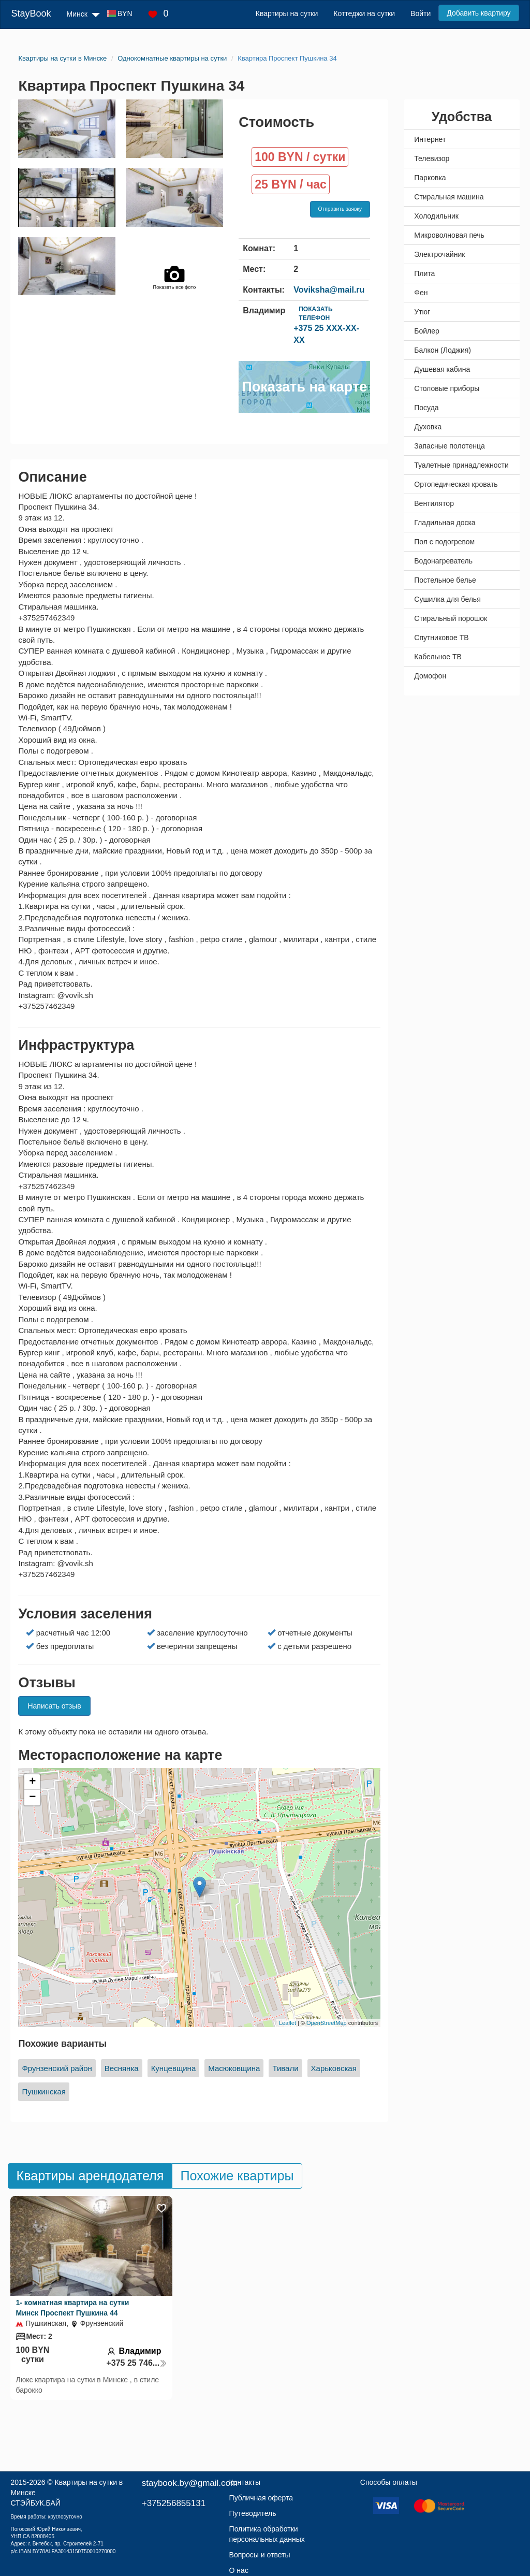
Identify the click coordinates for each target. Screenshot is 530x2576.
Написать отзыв (54, 1706)
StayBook (31, 13)
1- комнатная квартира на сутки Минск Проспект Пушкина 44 (72, 2307)
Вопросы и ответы (259, 2555)
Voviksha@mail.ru (328, 289)
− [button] (32, 1797)
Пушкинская (43, 2091)
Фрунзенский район (57, 2068)
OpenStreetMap (326, 2023)
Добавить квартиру (478, 13)
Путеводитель (252, 2513)
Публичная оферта (261, 2498)
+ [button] (32, 1782)
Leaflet (287, 2023)
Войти (420, 13)
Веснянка (122, 2068)
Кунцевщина (173, 2068)
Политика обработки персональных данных (267, 2534)
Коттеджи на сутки (364, 13)
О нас (238, 2570)
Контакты (244, 2482)
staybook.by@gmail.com (190, 2483)
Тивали (285, 2068)
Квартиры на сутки (287, 13)
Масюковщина (234, 2068)
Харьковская (334, 2068)
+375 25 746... (136, 2362)
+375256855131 (173, 2503)
